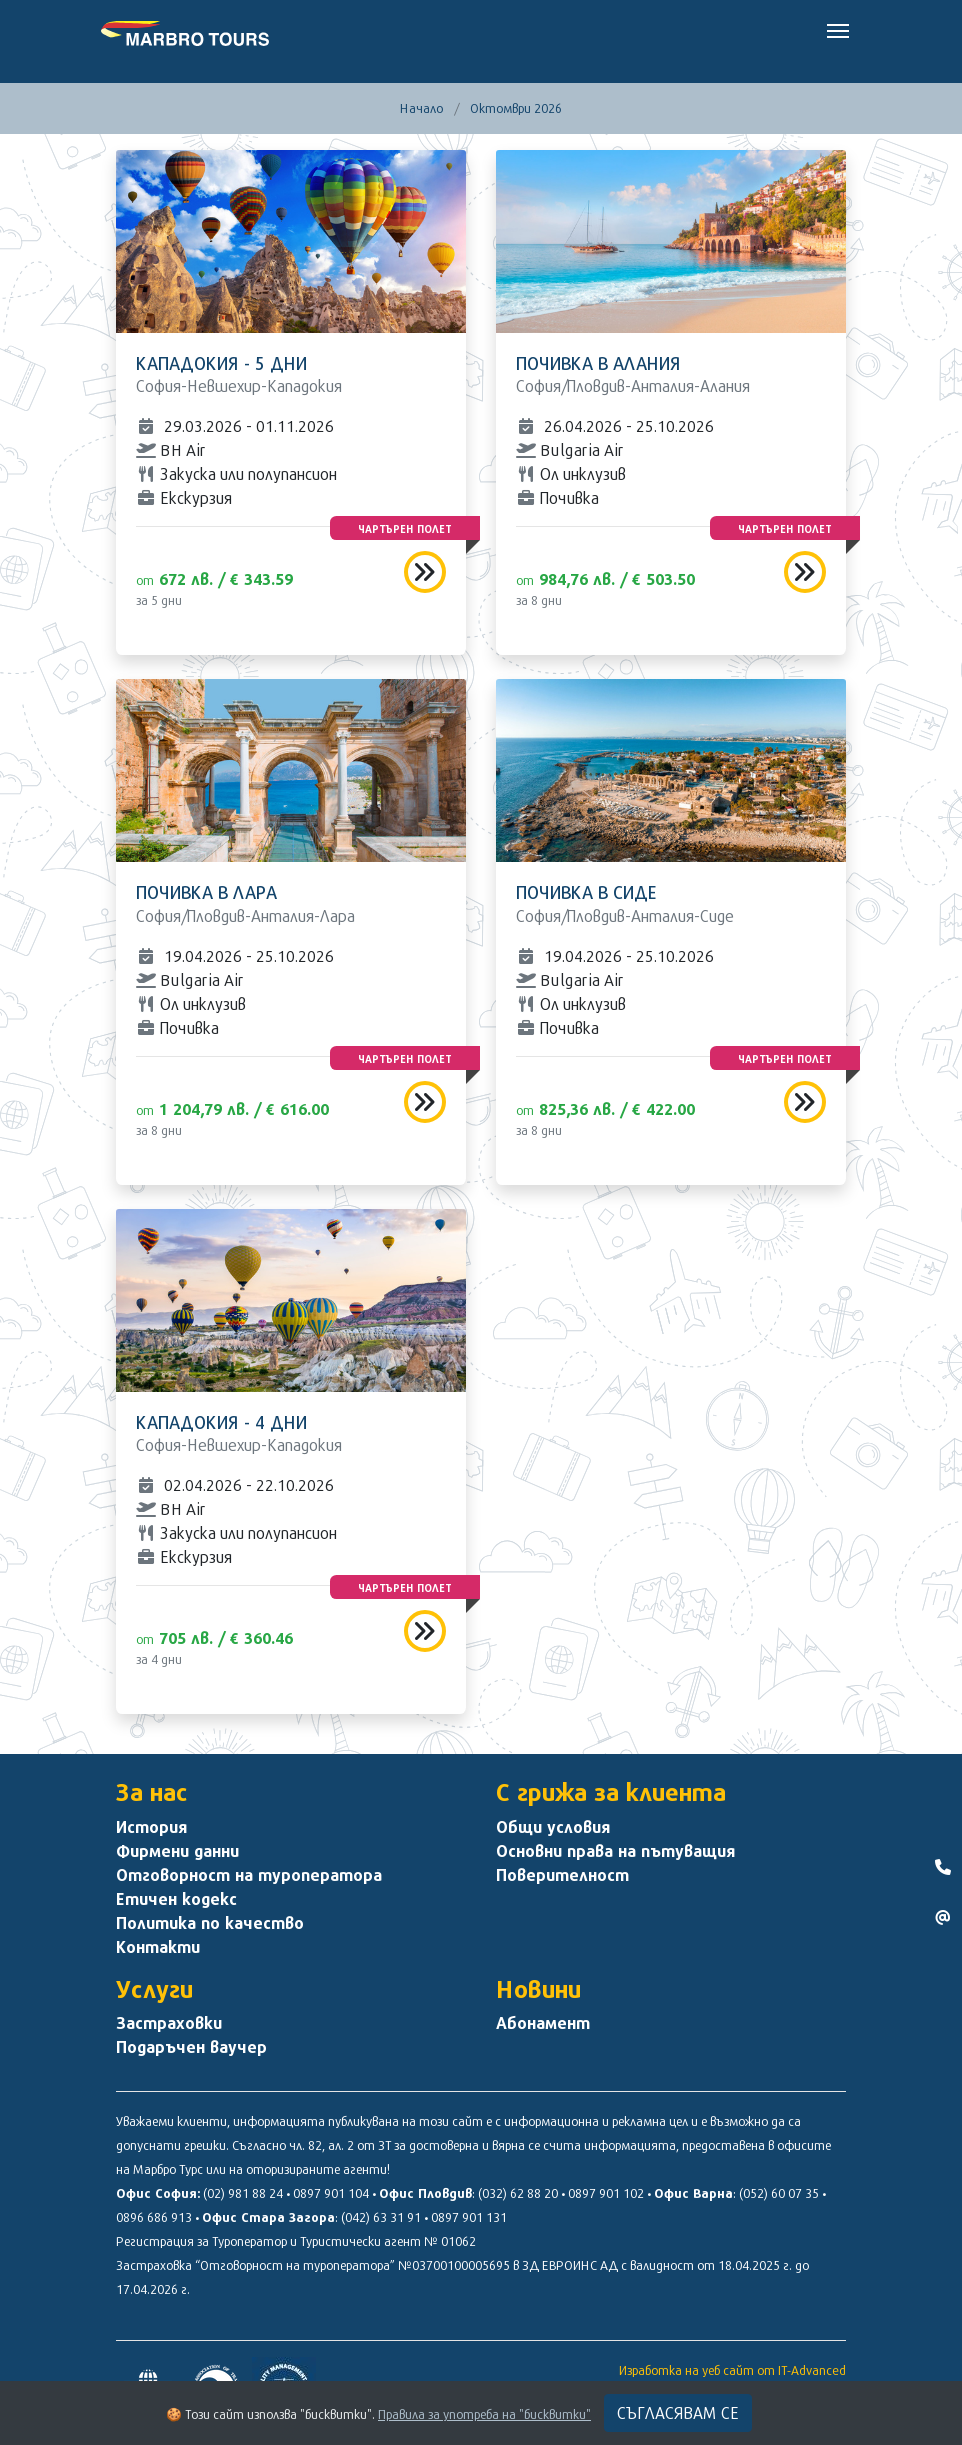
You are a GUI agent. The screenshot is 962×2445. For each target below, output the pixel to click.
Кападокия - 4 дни (221, 1422)
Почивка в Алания (598, 363)
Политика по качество (210, 1923)
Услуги (154, 1989)
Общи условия (553, 1827)
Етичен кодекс (176, 1899)
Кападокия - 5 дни (221, 363)
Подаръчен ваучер (191, 2047)
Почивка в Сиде (586, 892)
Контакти (158, 1947)
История (151, 1827)
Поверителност (562, 1875)
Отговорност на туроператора (249, 1875)
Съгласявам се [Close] (678, 2412)
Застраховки (169, 2023)
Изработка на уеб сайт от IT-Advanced (732, 2370)
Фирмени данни (177, 1851)
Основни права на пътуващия (615, 1851)
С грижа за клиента (611, 1792)
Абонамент (543, 2023)
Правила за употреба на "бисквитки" (484, 2414)
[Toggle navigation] (838, 29)
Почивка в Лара (206, 892)
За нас (152, 1792)
